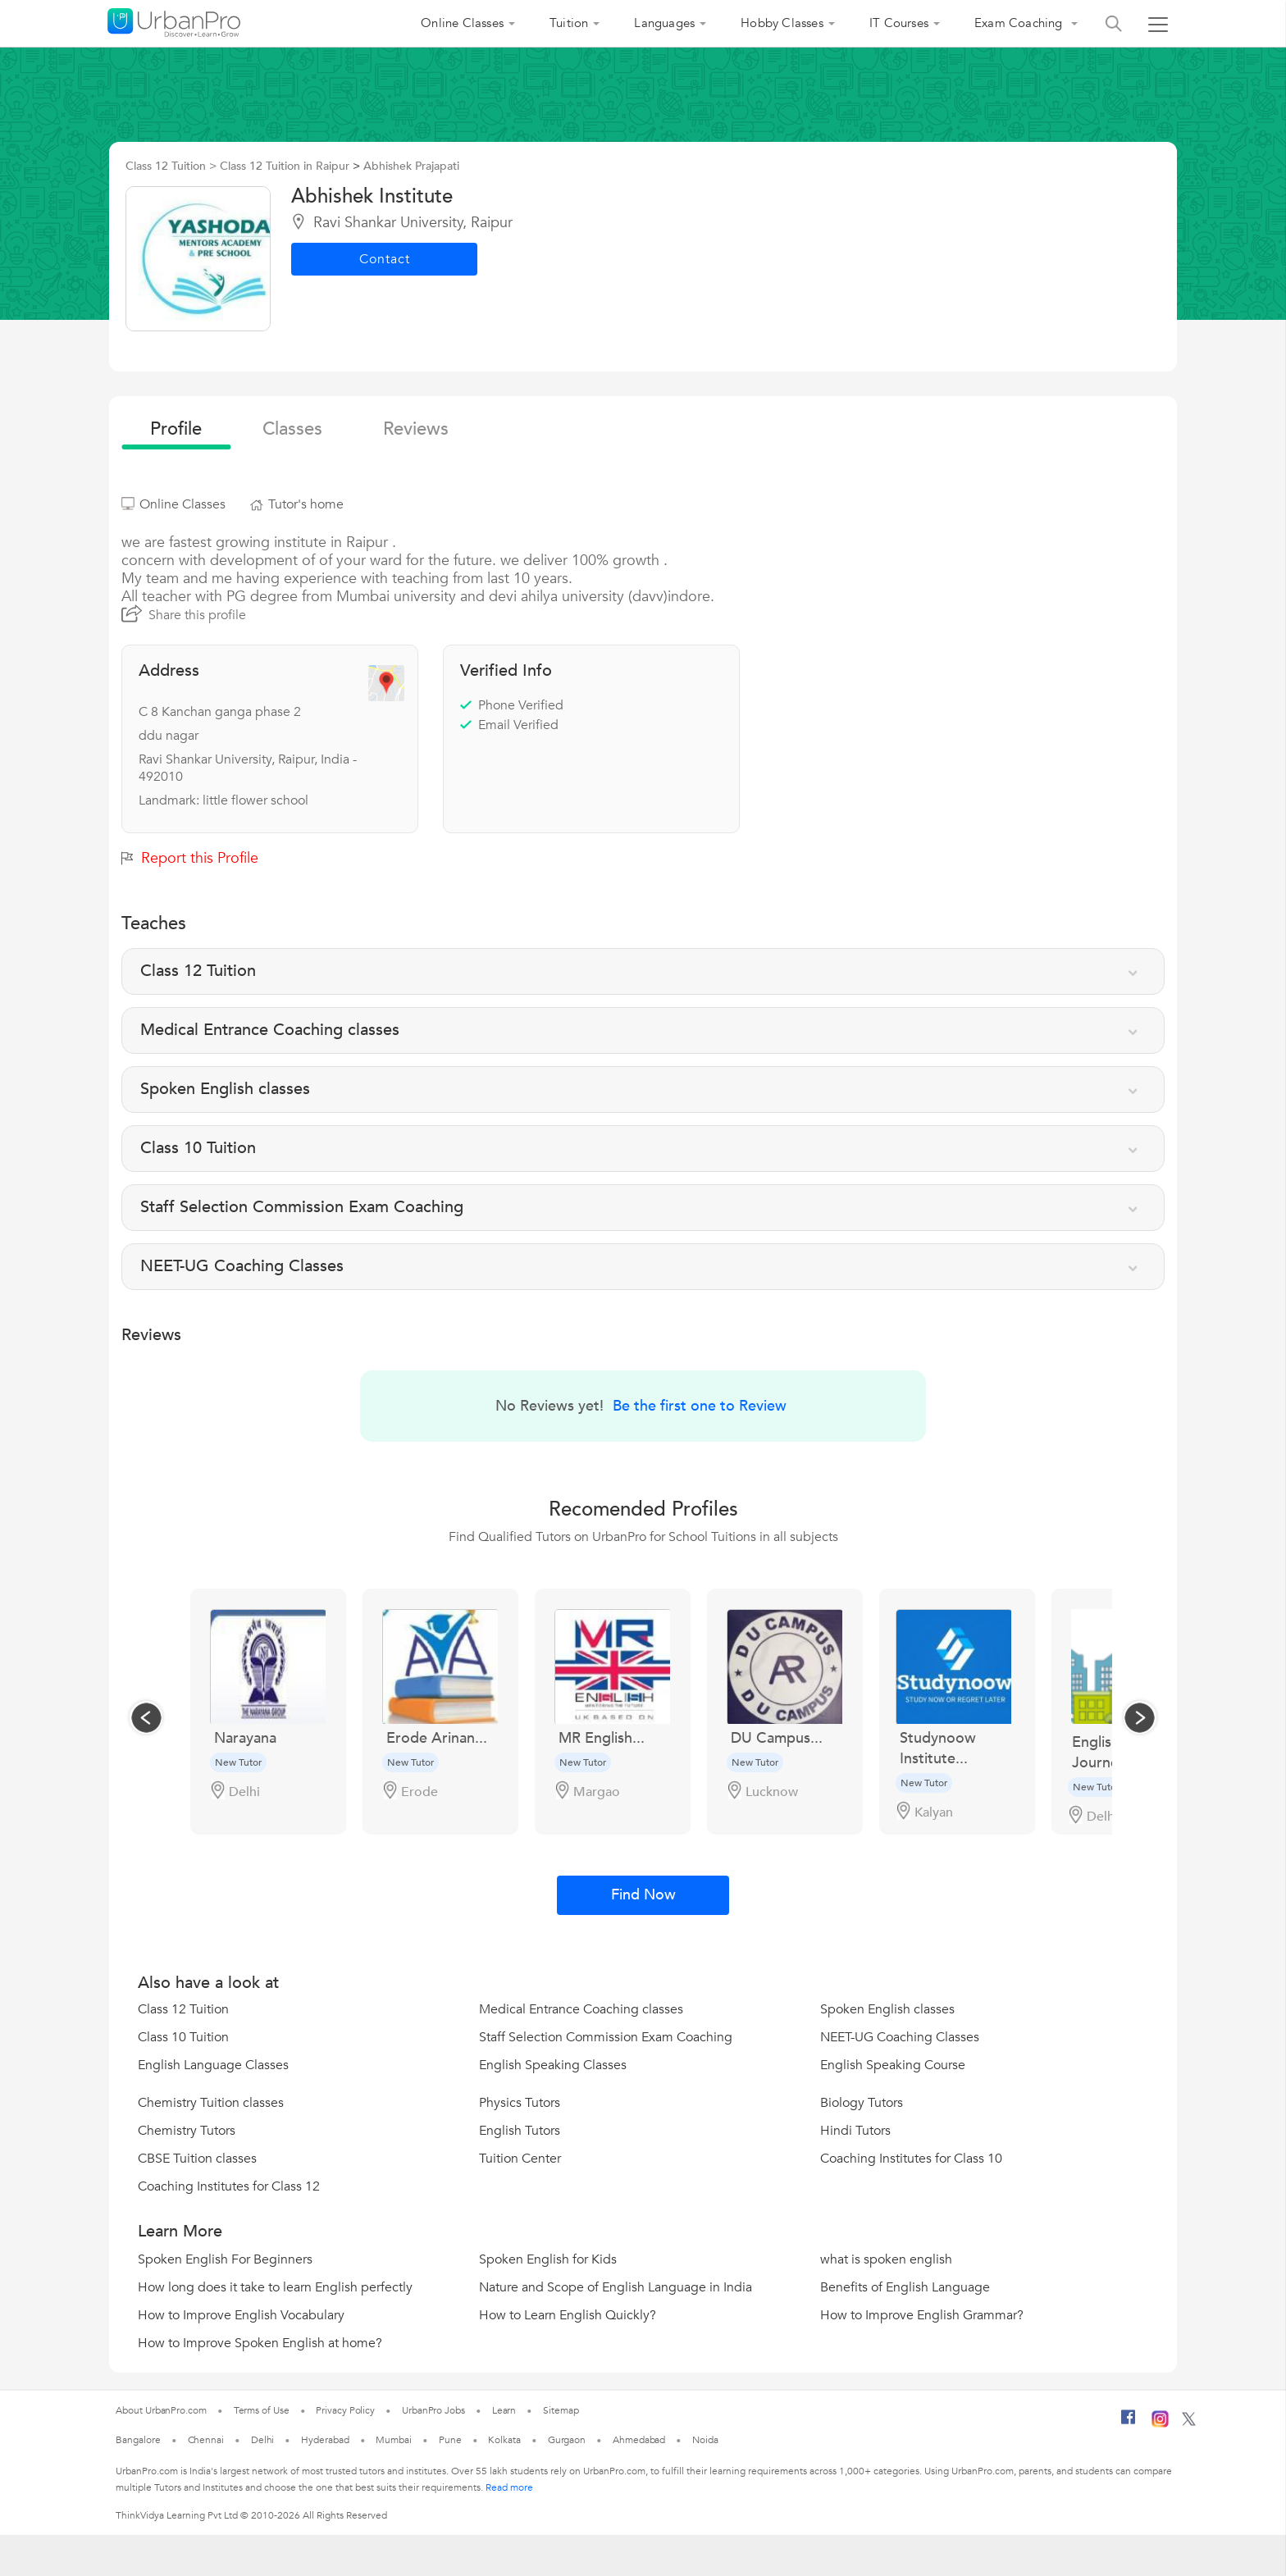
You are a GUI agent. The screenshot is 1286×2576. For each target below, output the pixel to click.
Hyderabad (325, 2439)
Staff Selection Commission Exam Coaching (605, 2037)
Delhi (263, 2439)
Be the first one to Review (700, 1406)
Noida (705, 2439)
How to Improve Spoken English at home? (260, 2343)
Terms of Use (262, 2410)
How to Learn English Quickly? (567, 2315)
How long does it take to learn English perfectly (275, 2287)
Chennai (206, 2439)
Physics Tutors (519, 2103)
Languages (664, 23)
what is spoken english (886, 2259)
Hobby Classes (782, 23)
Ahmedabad (639, 2439)
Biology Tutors (861, 2103)
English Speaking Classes (553, 2065)
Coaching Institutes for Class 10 (911, 2159)
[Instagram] (1160, 2424)
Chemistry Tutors (186, 2131)
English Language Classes (213, 2065)
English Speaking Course (892, 2065)
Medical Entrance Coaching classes (581, 2009)
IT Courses (898, 23)
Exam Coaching (1020, 23)
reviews (416, 429)
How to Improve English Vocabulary (241, 2315)
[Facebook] (1128, 2423)
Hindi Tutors (855, 2131)
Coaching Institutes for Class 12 (229, 2186)
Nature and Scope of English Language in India (615, 2287)
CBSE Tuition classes (197, 2159)
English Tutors (519, 2131)
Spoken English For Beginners (225, 2259)
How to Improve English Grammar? (922, 2315)
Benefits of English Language (905, 2287)
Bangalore (138, 2439)
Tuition (569, 23)
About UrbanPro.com (161, 2410)
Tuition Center (520, 2159)
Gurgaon (567, 2439)
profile (176, 429)
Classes (292, 429)
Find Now (643, 1895)
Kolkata (504, 2439)
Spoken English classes (887, 2009)
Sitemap (560, 2410)
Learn (504, 2410)
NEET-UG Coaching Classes (899, 2037)
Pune (450, 2439)
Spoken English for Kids (548, 2259)
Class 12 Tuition (183, 2009)
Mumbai (393, 2439)
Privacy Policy (345, 2410)
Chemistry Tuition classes (211, 2103)
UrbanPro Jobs (433, 2410)
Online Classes (462, 23)
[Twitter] (1189, 2422)
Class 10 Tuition (183, 2037)
